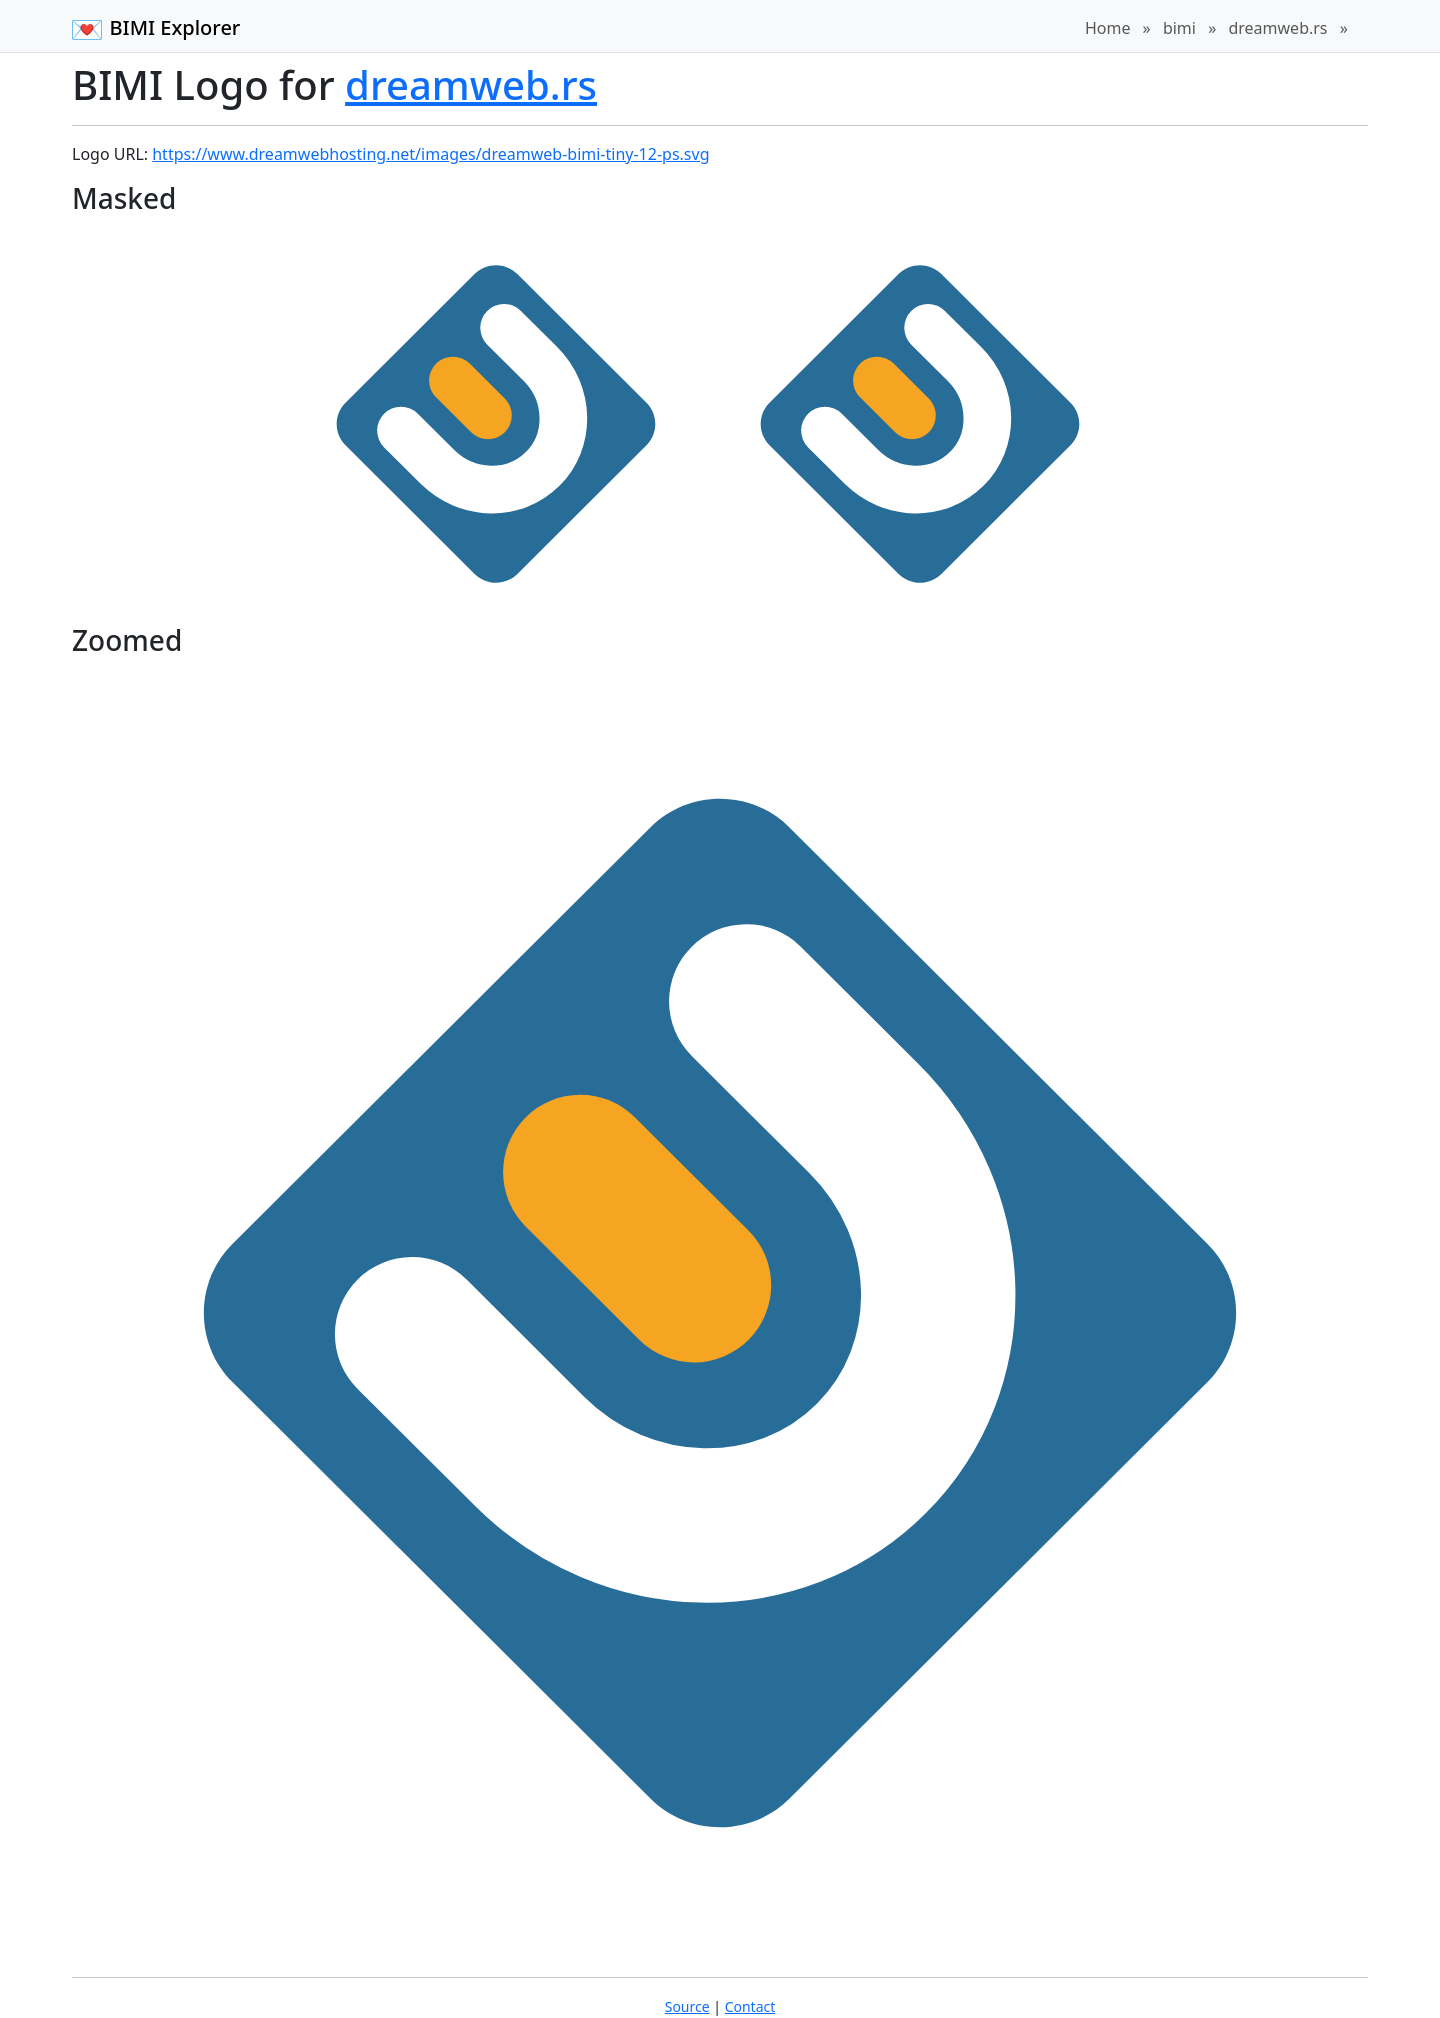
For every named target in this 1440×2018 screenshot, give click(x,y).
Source (687, 2006)
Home (1108, 28)
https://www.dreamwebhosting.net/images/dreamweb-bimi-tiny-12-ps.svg (430, 154)
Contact (750, 2006)
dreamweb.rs (1277, 28)
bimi (1179, 28)
